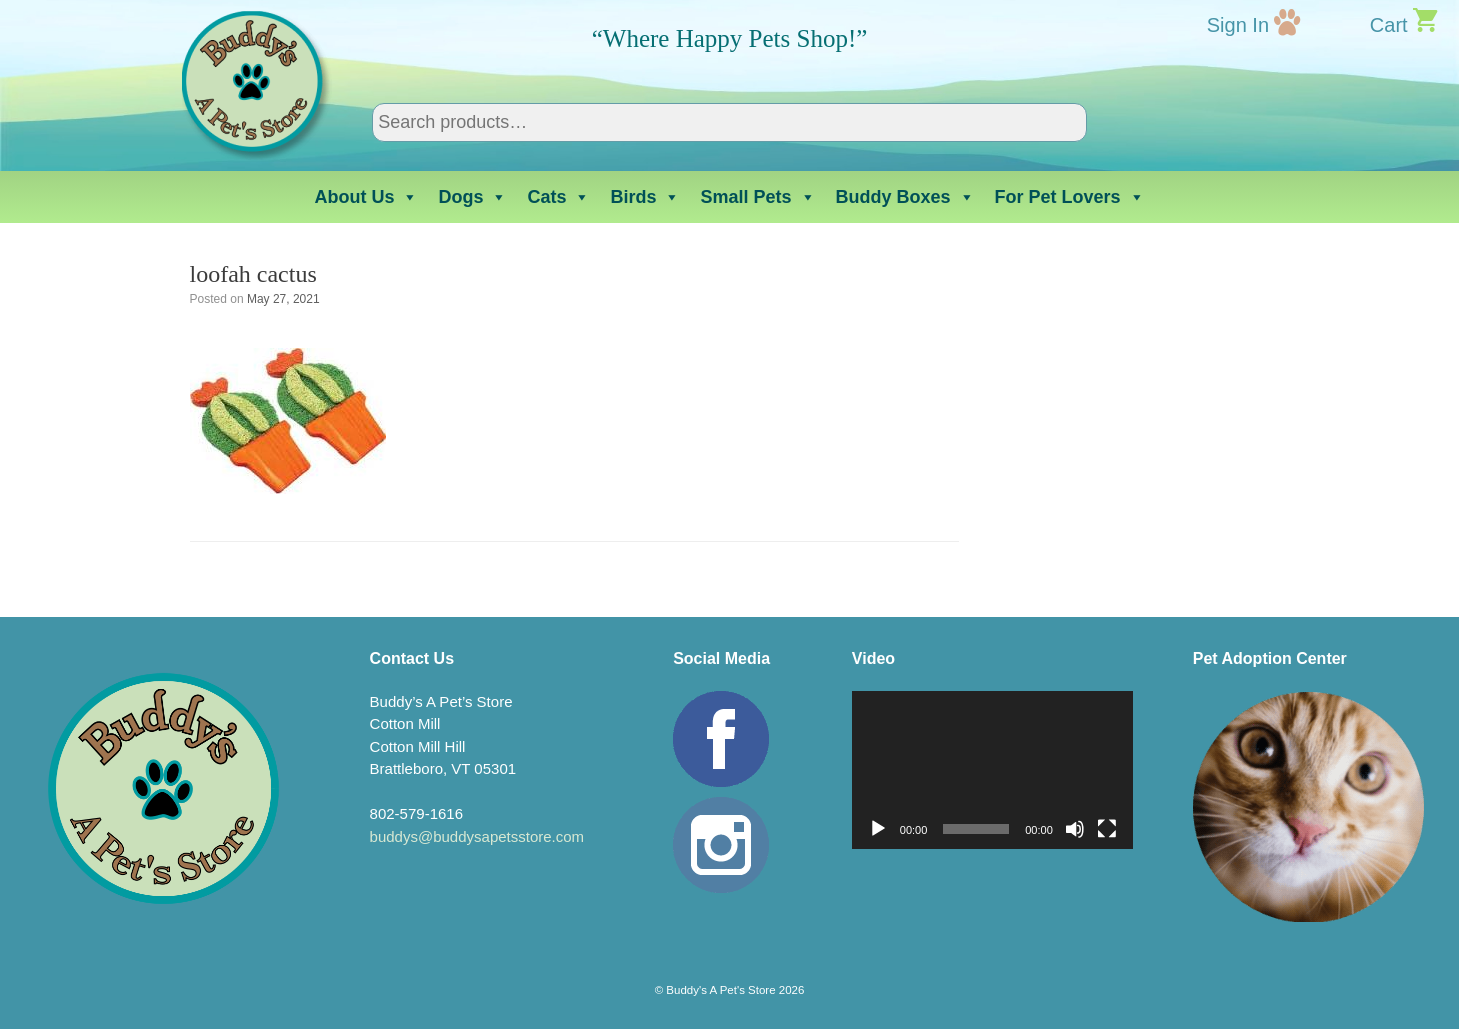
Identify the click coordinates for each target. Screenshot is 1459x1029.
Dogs (472, 197)
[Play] (878, 829)
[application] (992, 770)
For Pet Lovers (1070, 197)
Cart (1389, 25)
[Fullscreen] (1107, 829)
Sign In (1238, 25)
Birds (645, 197)
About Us (366, 197)
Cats (558, 197)
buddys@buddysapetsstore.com (477, 836)
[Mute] (1075, 829)
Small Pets (757, 197)
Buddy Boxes (905, 197)
